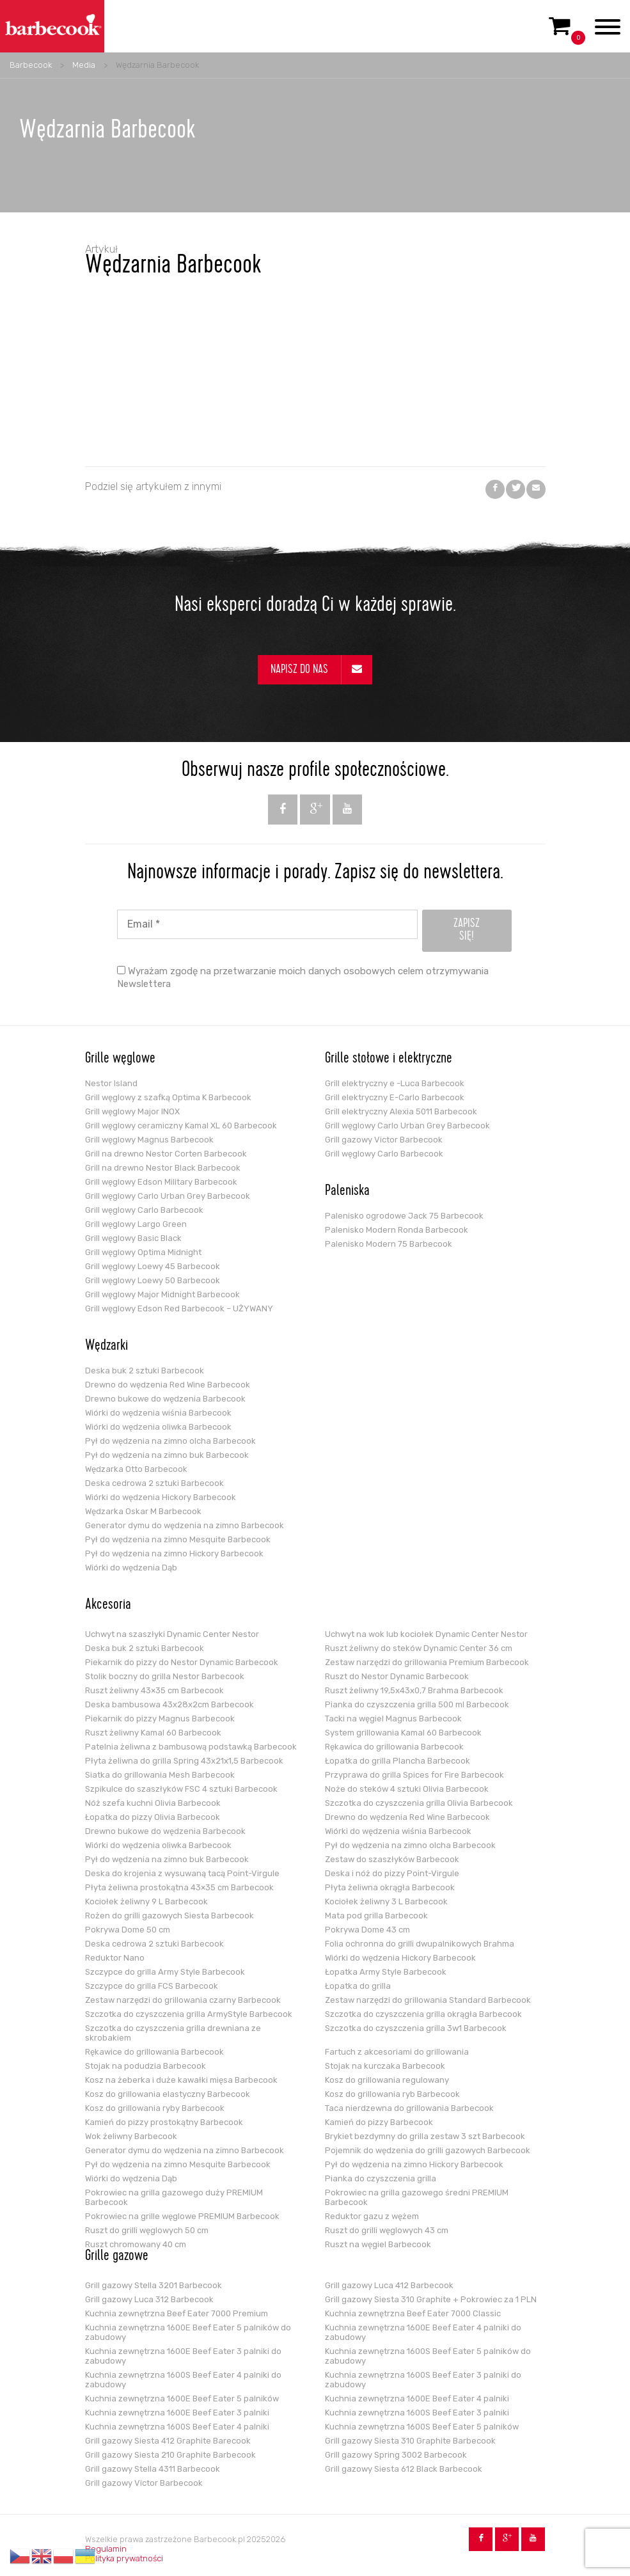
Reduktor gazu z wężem (372, 2216)
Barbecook (31, 65)
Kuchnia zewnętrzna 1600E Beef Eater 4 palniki (417, 2398)
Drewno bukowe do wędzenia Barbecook (165, 1398)
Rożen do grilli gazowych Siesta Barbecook (169, 1915)
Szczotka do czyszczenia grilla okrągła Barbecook (423, 2014)
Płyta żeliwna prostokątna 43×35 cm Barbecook (179, 1887)
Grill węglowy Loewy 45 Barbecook (152, 1266)
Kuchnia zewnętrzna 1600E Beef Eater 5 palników (182, 2398)
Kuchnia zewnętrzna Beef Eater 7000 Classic (413, 2313)
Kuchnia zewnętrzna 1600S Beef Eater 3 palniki (417, 2412)
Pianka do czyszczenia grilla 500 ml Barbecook (417, 1704)
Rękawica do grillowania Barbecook (394, 1746)
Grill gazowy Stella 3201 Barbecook (153, 2285)
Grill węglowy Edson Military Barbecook (161, 1182)
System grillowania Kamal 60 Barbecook (403, 1732)
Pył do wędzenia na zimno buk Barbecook (167, 1455)
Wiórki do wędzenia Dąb (131, 1567)
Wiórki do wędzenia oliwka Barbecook (158, 1427)
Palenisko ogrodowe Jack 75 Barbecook (404, 1216)
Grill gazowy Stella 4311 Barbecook (152, 2469)
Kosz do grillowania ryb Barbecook (392, 2094)
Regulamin (106, 2549)
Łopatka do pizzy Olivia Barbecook (152, 1817)
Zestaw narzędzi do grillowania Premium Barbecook (427, 1662)
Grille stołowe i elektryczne (388, 1059)
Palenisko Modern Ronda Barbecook (396, 1230)
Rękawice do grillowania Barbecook (154, 2052)
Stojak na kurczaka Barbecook (385, 2066)
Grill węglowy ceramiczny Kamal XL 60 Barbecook (181, 1125)
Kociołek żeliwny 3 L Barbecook (386, 1901)
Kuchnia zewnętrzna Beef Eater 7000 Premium (176, 2313)
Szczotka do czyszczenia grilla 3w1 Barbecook (416, 2028)
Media (83, 65)
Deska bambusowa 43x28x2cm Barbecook (169, 1704)
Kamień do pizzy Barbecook (379, 2122)
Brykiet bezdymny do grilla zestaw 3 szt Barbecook (425, 2136)
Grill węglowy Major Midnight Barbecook (162, 1294)
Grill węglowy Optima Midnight (143, 1252)
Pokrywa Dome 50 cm (127, 1929)
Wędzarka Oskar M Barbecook (143, 1511)
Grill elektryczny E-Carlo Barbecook (394, 1097)
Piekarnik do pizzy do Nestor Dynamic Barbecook (181, 1662)
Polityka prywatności (124, 2558)
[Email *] (267, 924)
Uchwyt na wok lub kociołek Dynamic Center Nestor (426, 1634)
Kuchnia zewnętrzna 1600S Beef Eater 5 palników (422, 2426)
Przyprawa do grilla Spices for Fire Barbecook (414, 1775)
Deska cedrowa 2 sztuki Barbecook (154, 1483)
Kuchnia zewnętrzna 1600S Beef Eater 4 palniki (177, 2426)
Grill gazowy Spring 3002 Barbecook (396, 2455)
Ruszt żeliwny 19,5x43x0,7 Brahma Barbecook (414, 1690)
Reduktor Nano (115, 1958)
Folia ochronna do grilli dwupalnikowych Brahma (419, 1943)
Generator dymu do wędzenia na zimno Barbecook (184, 1525)
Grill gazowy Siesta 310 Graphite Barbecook (410, 2441)
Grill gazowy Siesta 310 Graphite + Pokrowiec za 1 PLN (431, 2299)
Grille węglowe (120, 1059)
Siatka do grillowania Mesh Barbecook (160, 1775)
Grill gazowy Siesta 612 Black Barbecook (403, 2469)
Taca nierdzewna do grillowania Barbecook (409, 2108)
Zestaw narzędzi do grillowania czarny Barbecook (183, 2000)
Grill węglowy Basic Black (133, 1238)
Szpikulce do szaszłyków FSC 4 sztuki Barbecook (181, 1789)
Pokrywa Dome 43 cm (367, 1929)
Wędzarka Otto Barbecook (136, 1469)
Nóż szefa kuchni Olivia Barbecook (153, 1803)
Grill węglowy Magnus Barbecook (149, 1139)
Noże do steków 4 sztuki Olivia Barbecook (407, 1789)
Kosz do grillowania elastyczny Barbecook (167, 2094)
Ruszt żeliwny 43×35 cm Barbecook (154, 1690)
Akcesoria (108, 1605)
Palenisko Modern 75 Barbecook (388, 1244)
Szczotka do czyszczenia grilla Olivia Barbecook (419, 1803)
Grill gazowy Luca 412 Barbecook (389, 2285)
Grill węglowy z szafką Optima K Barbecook (168, 1097)
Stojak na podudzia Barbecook (145, 2066)
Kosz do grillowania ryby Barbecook (154, 2108)
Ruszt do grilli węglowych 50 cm (147, 2230)
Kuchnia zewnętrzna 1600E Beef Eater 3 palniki (177, 2412)
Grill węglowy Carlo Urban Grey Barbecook (167, 1196)
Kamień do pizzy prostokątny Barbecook (164, 2122)
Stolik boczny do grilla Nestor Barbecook (164, 1676)
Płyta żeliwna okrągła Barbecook (390, 1887)
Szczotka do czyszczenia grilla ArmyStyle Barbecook (188, 2014)
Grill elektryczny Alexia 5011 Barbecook (401, 1111)
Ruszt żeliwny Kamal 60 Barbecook (153, 1732)
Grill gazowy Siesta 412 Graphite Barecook (168, 2441)
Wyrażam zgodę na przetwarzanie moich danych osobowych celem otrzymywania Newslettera (303, 977)
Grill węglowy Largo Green (136, 1224)
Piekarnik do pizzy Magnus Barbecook (160, 1718)
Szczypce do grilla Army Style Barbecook (165, 1972)
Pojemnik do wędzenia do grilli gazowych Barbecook (427, 2150)
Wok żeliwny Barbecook (131, 2136)
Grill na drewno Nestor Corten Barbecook (166, 1153)
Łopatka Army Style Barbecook (385, 1972)
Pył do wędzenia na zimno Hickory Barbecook (174, 1553)
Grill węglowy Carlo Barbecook (144, 1210)
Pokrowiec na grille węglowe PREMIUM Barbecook (182, 2216)
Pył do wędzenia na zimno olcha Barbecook (170, 1441)
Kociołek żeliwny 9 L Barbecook (146, 1901)
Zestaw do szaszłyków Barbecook (392, 1859)
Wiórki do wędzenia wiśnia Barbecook (158, 1413)
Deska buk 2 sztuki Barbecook (144, 1370)
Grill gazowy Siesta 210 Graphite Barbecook (170, 2455)
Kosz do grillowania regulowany (387, 2080)
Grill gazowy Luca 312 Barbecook (149, 2299)
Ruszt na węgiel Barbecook (378, 2244)
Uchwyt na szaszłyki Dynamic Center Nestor (172, 1634)
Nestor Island (111, 1083)
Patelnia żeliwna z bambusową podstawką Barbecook (191, 1746)
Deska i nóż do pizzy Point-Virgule (392, 1873)
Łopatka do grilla (358, 1986)
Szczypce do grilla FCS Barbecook (151, 1986)
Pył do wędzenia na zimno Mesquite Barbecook (178, 1539)
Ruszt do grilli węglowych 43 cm (386, 2230)
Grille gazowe (116, 2256)
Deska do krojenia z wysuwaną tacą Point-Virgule (182, 1873)
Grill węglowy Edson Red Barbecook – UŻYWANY (179, 1308)
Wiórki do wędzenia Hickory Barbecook (160, 1497)
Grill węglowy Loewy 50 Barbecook (152, 1280)
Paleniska (347, 1191)
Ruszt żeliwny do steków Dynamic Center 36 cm (418, 1648)
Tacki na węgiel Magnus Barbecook (393, 1718)
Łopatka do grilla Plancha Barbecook (397, 1761)
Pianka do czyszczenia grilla (380, 2178)
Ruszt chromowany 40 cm (135, 2244)
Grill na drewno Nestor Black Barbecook (162, 1168)
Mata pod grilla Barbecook (376, 1915)
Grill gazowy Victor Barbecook (384, 1139)
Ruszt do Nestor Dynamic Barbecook (397, 1676)
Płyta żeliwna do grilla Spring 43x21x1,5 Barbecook (184, 1761)
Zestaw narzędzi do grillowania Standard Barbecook (428, 2000)
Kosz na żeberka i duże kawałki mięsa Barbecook (181, 2080)
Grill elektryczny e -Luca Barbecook (394, 1083)
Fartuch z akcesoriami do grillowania (397, 2052)
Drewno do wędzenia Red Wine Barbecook (167, 1384)
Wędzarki (106, 1346)
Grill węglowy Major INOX (132, 1111)
